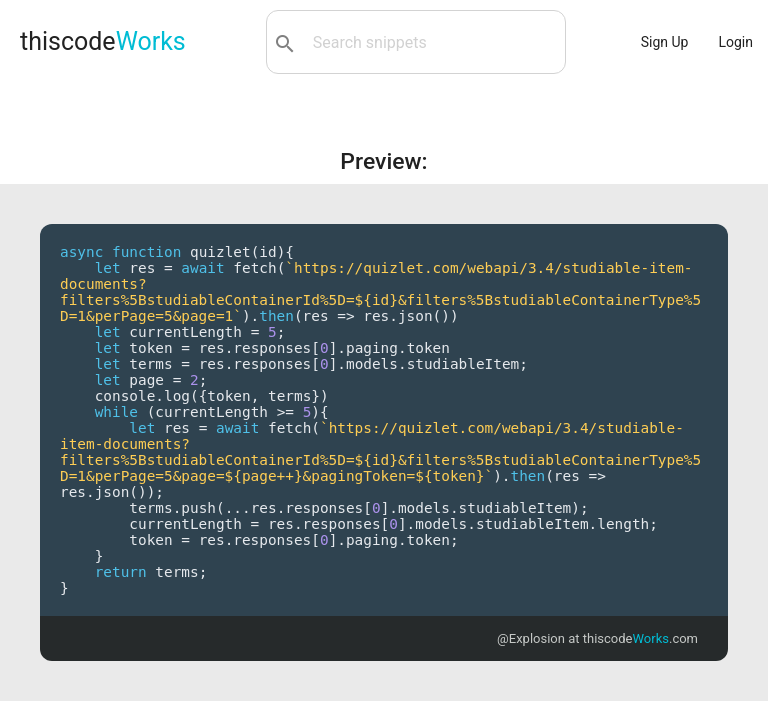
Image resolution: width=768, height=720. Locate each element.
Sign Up (665, 42)
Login (735, 42)
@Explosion (531, 638)
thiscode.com (640, 638)
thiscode (103, 41)
